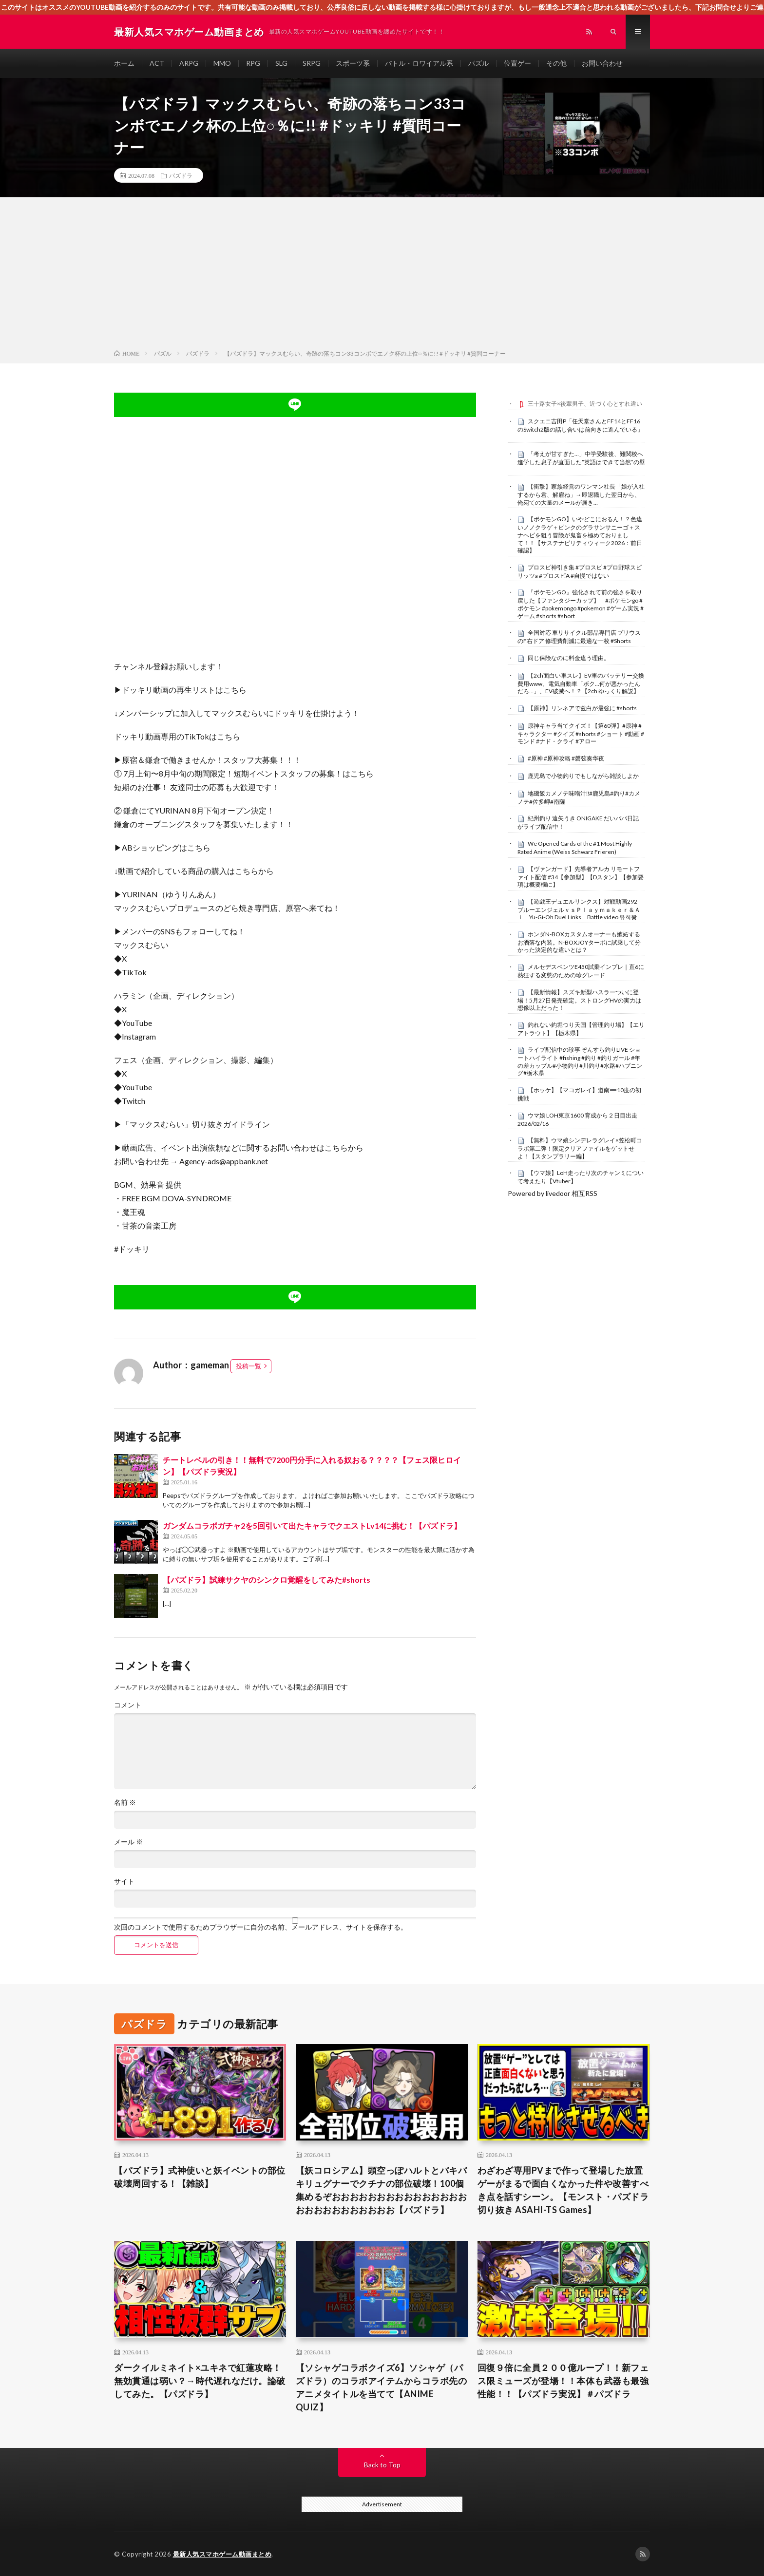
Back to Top (382, 2465)
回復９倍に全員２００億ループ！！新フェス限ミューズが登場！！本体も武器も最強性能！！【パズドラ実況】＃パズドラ (563, 2380)
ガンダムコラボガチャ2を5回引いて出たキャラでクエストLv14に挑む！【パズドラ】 (312, 1525)
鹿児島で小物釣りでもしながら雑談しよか (583, 775)
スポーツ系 (353, 63)
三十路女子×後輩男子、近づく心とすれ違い (585, 403)
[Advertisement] (382, 275)
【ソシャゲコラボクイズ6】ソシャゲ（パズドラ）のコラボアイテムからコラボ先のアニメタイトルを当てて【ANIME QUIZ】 (381, 2387)
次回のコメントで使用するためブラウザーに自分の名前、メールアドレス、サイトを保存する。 (260, 1927)
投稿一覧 (248, 1366)
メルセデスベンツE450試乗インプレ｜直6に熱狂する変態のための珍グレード (580, 971)
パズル (478, 63)
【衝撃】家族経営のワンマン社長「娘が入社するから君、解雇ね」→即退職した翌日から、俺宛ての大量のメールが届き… (581, 494)
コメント (127, 1705)
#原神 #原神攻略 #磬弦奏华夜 (566, 758)
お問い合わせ (602, 63)
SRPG (312, 63)
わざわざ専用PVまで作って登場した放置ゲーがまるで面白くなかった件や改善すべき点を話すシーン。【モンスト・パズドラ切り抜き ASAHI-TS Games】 (563, 2190)
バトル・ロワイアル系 (419, 63)
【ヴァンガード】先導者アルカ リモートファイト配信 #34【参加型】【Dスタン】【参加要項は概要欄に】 (580, 877)
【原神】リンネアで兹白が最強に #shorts (582, 708)
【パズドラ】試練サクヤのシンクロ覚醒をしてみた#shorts (266, 1579)
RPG (253, 63)
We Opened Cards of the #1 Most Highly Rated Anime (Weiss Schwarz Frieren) (574, 847)
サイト (124, 1881)
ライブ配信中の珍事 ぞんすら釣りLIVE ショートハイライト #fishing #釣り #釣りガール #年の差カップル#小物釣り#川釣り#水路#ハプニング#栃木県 (579, 1061)
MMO (222, 63)
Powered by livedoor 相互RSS (552, 1193)
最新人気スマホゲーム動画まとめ (222, 2554)
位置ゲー (517, 63)
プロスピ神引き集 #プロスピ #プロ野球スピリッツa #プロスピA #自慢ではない (579, 571)
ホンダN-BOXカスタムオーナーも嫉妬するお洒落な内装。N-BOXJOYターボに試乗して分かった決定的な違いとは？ (579, 942)
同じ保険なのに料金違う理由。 (569, 658)
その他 (556, 63)
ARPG (188, 63)
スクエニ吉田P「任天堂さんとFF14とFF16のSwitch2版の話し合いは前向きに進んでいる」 (580, 425)
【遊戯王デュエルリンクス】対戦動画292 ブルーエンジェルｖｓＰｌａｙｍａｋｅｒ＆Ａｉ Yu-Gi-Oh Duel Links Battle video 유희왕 (580, 909)
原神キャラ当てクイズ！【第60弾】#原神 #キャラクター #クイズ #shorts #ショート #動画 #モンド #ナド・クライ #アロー (580, 733)
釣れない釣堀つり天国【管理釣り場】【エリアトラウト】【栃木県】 (581, 1029)
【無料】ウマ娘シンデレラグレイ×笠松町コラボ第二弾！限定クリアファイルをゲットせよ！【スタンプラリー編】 (579, 1148)
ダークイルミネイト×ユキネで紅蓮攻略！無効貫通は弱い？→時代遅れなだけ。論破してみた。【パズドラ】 (200, 2380)
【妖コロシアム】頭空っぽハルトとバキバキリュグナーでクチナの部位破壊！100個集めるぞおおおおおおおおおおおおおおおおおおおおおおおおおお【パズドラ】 (381, 2190)
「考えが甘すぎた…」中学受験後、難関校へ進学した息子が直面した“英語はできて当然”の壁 (581, 458)
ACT (157, 63)
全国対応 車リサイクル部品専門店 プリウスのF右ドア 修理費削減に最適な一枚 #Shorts (579, 636)
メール (128, 1841)
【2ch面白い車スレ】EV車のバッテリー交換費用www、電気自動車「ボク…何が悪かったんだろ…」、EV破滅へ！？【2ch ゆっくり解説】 (580, 683)
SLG (281, 63)
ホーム (124, 63)
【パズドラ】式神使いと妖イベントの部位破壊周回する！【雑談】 (200, 2177)
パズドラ (180, 175)
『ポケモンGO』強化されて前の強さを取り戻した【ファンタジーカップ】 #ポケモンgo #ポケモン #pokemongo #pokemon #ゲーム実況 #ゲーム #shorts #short (580, 603)
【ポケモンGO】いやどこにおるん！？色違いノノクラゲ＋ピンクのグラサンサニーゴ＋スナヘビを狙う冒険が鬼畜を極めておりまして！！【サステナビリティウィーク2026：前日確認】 (579, 534)
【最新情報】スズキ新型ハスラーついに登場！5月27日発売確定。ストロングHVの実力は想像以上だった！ (579, 1000)
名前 (125, 1802)
